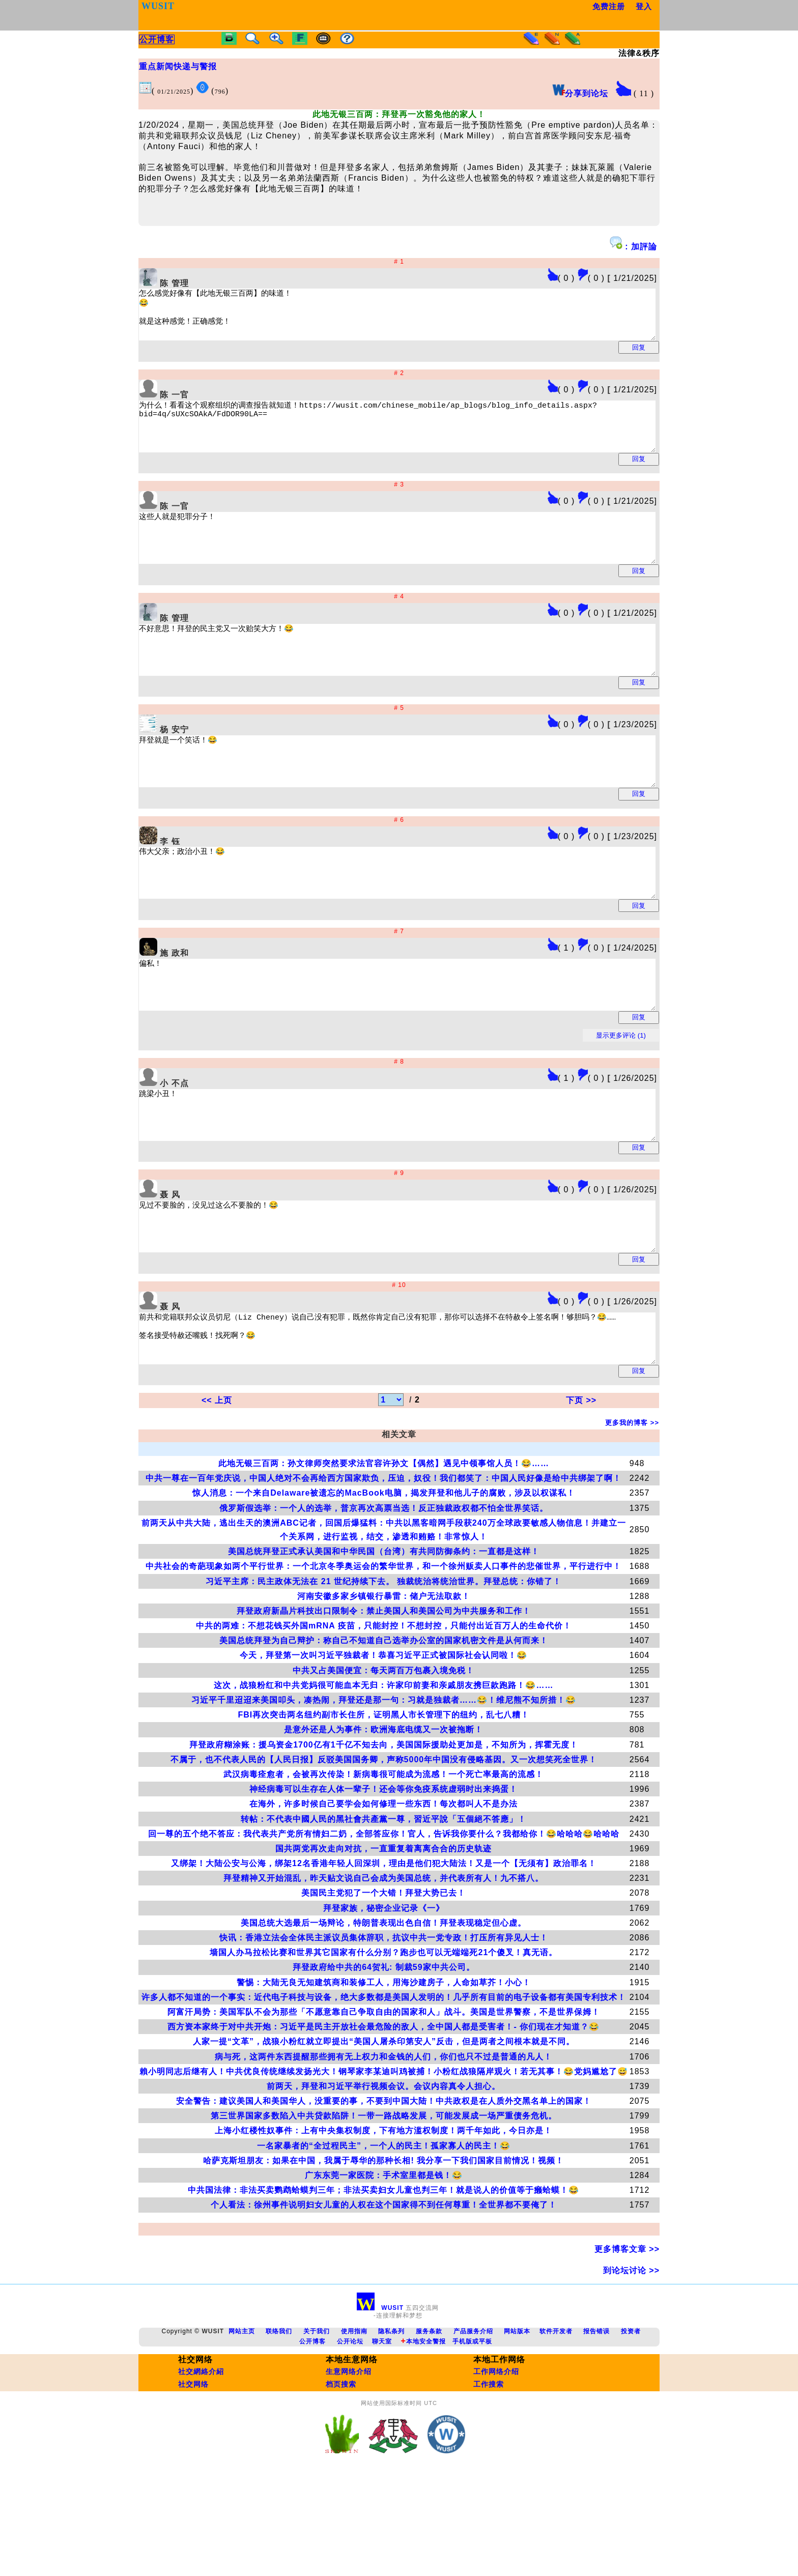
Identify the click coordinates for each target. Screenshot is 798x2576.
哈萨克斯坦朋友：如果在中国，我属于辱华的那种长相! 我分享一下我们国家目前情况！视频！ (383, 2252)
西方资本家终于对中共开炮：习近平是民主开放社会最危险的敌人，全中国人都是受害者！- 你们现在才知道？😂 (383, 2118)
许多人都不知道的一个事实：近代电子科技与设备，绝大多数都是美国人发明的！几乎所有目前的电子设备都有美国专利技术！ (383, 2088)
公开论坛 (350, 2433)
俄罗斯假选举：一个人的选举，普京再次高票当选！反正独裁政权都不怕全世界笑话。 (383, 1599)
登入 (645, 6)
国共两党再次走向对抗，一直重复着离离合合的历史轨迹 (383, 1940)
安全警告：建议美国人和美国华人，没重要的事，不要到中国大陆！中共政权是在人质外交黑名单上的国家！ (383, 2192)
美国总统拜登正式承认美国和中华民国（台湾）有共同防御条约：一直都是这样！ (383, 1643)
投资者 (631, 2422)
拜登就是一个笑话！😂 (425, 802)
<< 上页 (217, 1491)
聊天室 (382, 2433)
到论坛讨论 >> (631, 2362)
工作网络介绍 (496, 2463)
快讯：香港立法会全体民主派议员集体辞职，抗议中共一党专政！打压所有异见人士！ (383, 2029)
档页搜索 (341, 2476)
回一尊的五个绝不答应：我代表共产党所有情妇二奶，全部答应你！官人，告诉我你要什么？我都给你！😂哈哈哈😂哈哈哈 (383, 1925)
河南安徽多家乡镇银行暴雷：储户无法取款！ (383, 1687)
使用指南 (354, 2422)
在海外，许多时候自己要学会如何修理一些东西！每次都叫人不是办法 (383, 1895)
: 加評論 (633, 244)
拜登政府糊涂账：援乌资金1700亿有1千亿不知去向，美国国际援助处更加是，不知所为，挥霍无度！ (383, 1836)
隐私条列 (391, 2422)
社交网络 (193, 2476)
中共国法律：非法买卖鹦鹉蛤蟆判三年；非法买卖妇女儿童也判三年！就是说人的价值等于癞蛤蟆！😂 (383, 2281)
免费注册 (608, 6)
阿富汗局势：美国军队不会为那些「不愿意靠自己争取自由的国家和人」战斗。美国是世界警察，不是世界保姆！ (383, 2103)
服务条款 (429, 2422)
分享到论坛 (580, 93)
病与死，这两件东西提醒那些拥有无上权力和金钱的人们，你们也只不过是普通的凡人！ (383, 2148)
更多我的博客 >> (632, 1514)
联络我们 (279, 2422)
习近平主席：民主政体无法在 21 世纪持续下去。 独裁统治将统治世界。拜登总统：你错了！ (383, 1673)
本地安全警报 (423, 2433)
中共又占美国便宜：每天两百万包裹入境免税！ (383, 1762)
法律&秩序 (639, 53)
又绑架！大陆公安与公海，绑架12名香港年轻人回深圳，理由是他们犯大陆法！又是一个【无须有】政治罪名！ (383, 1955)
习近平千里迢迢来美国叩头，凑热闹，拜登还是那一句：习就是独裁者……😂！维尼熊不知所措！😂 (383, 1791)
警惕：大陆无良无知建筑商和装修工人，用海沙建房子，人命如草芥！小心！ (384, 2074)
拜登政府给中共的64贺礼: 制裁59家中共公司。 (383, 2058)
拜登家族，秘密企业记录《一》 (383, 1999)
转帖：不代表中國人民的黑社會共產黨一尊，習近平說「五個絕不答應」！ (383, 1910)
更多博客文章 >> (627, 2340)
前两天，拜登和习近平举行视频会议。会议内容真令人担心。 (383, 2177)
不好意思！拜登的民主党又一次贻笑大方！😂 (425, 681)
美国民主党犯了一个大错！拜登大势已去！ (383, 1984)
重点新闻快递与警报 (178, 66)
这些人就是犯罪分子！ (425, 560)
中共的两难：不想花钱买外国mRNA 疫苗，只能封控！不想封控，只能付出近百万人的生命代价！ (384, 1717)
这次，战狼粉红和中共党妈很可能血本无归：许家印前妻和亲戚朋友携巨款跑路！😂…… (383, 1776)
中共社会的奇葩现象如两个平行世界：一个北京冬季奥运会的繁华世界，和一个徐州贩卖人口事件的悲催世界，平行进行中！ (383, 1657)
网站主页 (242, 2422)
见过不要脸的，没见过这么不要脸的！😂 (425, 1304)
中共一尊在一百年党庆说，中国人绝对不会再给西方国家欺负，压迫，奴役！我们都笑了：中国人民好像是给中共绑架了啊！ (383, 1569)
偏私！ (425, 1044)
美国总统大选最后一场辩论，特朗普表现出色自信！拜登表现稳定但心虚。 (383, 2014)
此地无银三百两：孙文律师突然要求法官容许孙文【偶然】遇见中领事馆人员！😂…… (383, 1555)
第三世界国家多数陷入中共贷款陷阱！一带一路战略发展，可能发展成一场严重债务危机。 (384, 2207)
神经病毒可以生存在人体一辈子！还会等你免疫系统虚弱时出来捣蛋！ (383, 1880)
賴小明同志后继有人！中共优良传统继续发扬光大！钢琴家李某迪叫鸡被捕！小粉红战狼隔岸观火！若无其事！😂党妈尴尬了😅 (383, 2163)
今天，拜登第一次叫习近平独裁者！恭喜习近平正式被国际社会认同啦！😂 (383, 1746)
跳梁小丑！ (425, 1183)
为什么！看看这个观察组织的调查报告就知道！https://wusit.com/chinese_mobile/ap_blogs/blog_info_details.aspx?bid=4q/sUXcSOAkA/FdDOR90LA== (425, 440)
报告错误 (596, 2422)
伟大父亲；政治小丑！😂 (425, 923)
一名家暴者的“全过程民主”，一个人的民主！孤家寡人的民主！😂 (383, 2237)
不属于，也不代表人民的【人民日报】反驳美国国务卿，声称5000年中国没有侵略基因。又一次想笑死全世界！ (383, 1851)
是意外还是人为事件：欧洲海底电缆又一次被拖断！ (383, 1821)
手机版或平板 (472, 2433)
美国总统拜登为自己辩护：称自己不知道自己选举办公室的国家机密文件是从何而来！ (383, 1732)
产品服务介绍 (473, 2422)
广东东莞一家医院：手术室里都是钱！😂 (384, 2267)
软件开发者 (556, 2422)
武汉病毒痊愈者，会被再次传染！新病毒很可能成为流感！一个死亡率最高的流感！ (383, 1866)
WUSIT (381, 2399)
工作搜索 (488, 2476)
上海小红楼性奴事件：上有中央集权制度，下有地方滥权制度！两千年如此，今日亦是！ (383, 2222)
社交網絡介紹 (201, 2463)
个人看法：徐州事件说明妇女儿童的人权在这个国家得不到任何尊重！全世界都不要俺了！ (384, 2296)
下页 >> (581, 1491)
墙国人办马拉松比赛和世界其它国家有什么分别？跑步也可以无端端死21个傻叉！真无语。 (383, 2044)
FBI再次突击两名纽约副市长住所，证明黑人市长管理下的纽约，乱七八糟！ (383, 1806)
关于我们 (316, 2422)
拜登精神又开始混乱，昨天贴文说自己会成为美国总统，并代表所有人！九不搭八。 (383, 1969)
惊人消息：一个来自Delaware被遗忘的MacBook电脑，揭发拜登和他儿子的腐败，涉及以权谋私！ (383, 1584)
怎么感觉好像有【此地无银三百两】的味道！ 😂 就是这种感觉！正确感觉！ (425, 319)
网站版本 (517, 2422)
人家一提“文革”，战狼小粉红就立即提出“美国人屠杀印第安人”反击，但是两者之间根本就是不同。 (384, 2133)
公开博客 (312, 2433)
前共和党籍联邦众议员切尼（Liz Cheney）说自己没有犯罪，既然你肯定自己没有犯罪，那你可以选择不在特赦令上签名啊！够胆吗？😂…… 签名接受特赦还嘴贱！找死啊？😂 (425, 1425)
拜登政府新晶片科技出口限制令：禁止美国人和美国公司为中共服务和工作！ (384, 1702)
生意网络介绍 (349, 2463)
